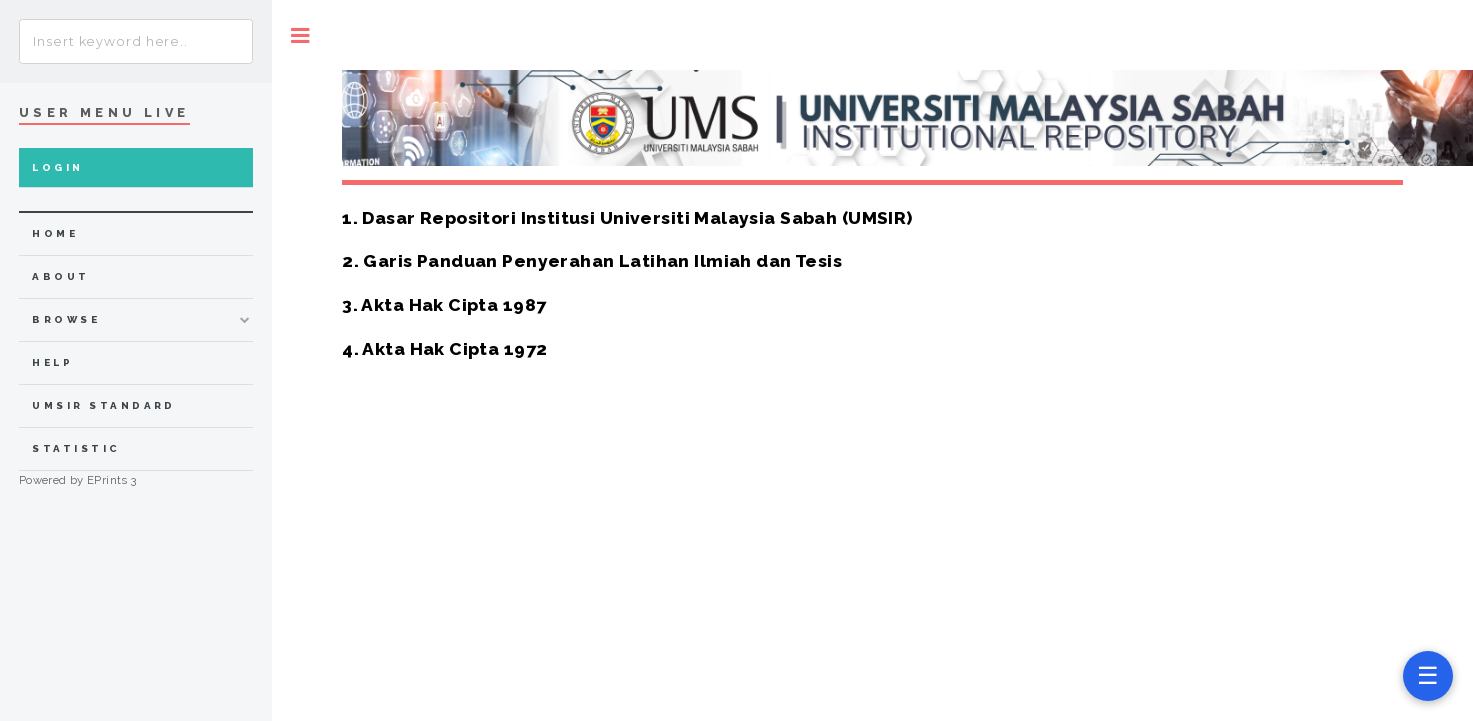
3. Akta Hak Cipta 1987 (444, 305)
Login (57, 167)
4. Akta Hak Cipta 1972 (444, 349)
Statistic (76, 448)
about (60, 276)
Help (52, 362)
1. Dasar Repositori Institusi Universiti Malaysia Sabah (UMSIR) (627, 218)
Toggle (300, 35)
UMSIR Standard (104, 405)
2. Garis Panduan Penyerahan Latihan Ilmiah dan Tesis (592, 261)
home (55, 233)
